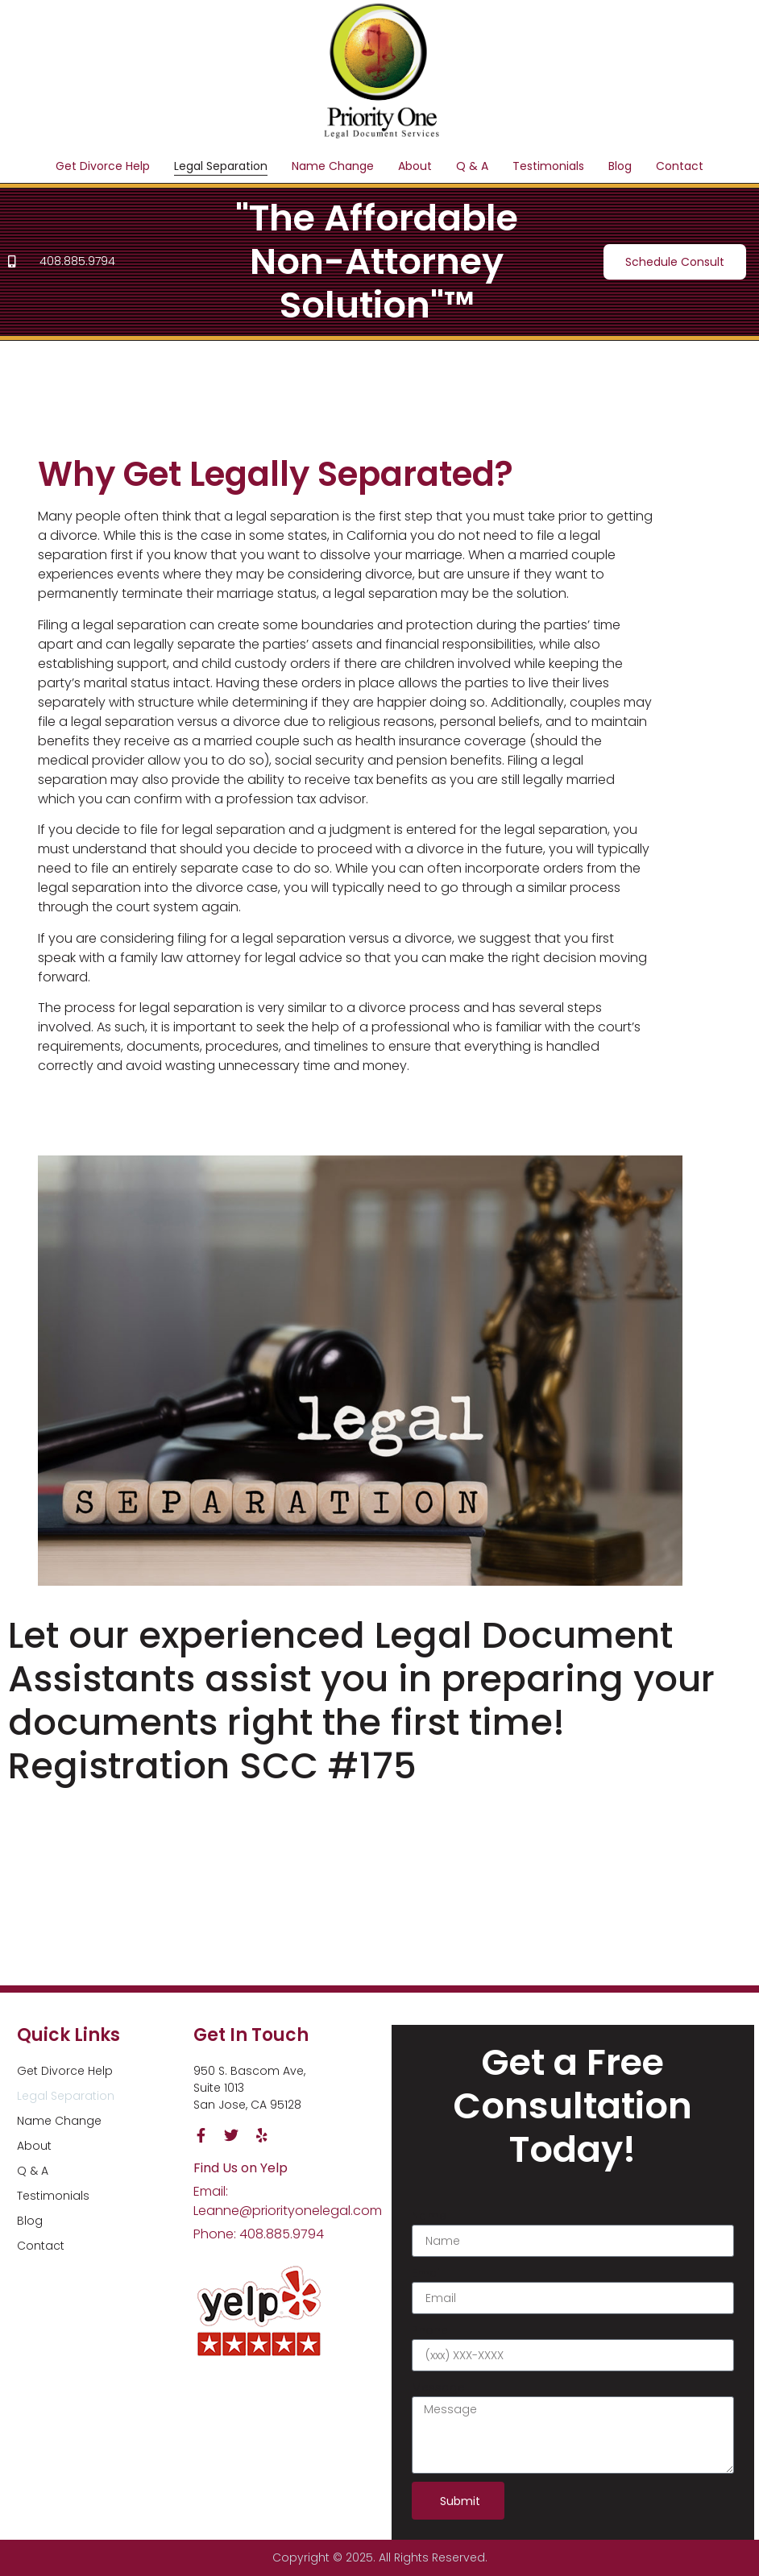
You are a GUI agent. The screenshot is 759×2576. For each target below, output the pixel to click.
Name (429, 2216)
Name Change (333, 166)
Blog (620, 166)
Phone (430, 2330)
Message (438, 2387)
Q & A (472, 166)
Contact (679, 166)
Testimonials (548, 166)
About (415, 166)
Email (427, 2273)
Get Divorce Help (103, 166)
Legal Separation (221, 166)
